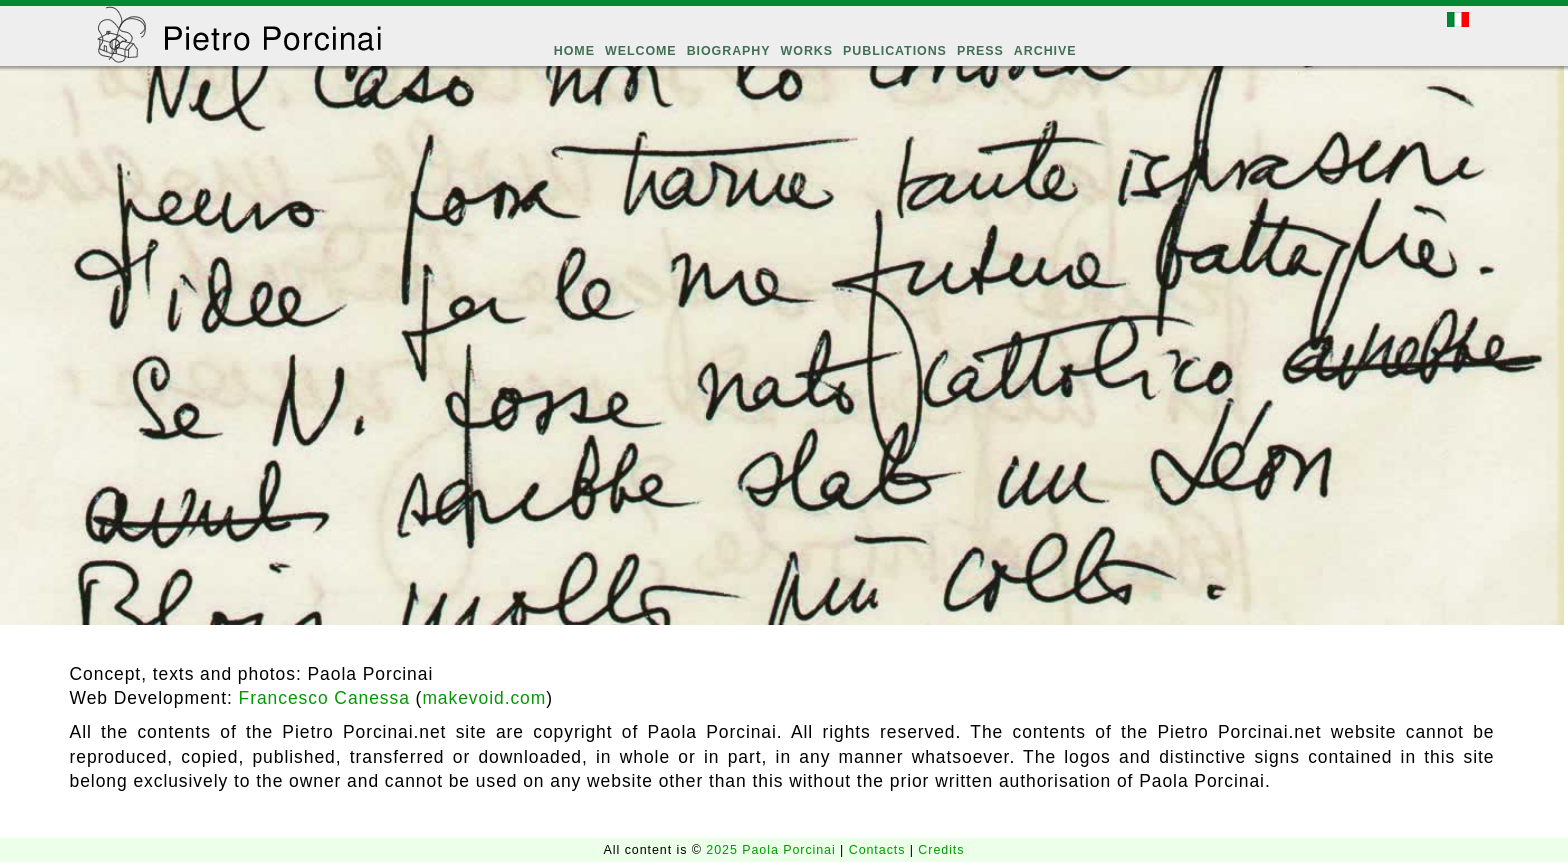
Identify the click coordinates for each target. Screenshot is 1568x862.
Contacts (879, 850)
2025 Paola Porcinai (773, 850)
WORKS (807, 51)
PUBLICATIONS (895, 51)
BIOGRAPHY (729, 51)
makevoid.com (484, 698)
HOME (574, 51)
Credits (941, 850)
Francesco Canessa (324, 698)
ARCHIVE (1045, 51)
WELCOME (641, 51)
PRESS (980, 51)
